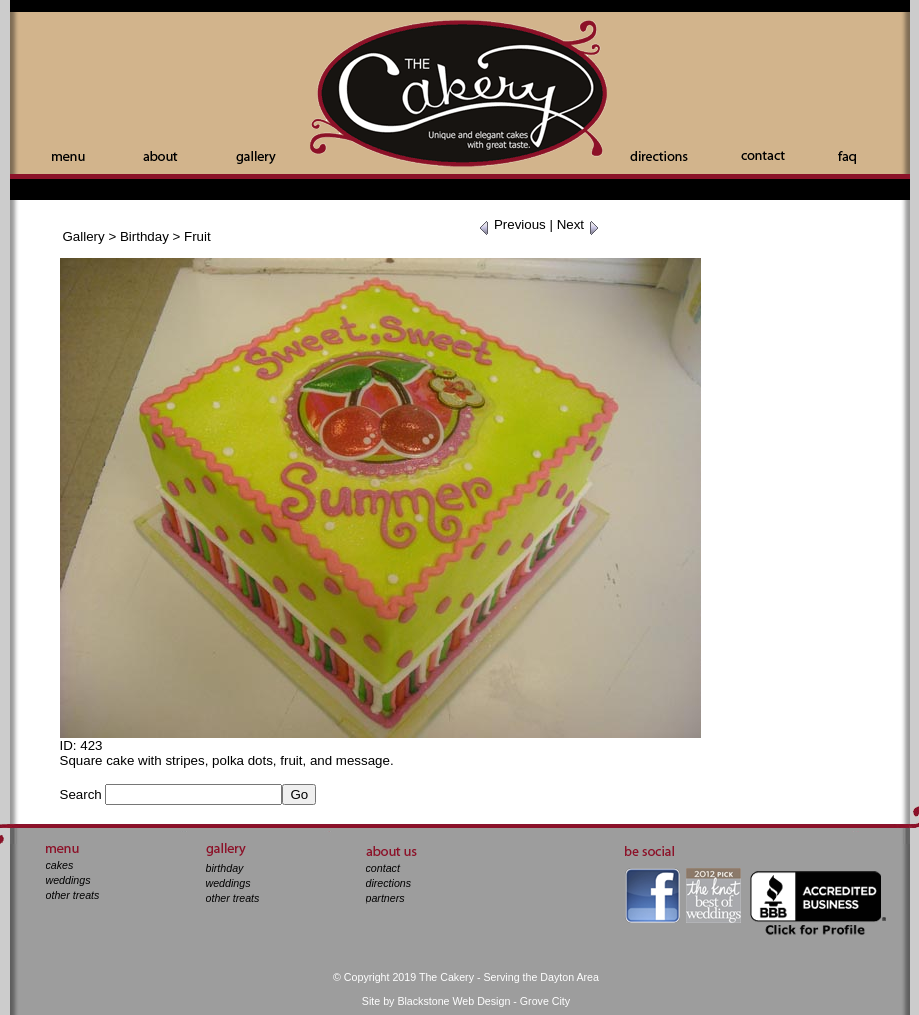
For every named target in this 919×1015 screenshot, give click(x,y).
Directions (659, 156)
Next (578, 224)
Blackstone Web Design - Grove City (483, 1001)
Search (81, 794)
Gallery (256, 157)
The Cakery (460, 95)
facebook (652, 895)
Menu (68, 157)
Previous (512, 224)
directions (389, 883)
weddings (68, 880)
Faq (847, 157)
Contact (763, 155)
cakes (60, 865)
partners (385, 898)
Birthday (144, 236)
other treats (73, 895)
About (160, 156)
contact (383, 868)
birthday (225, 868)
